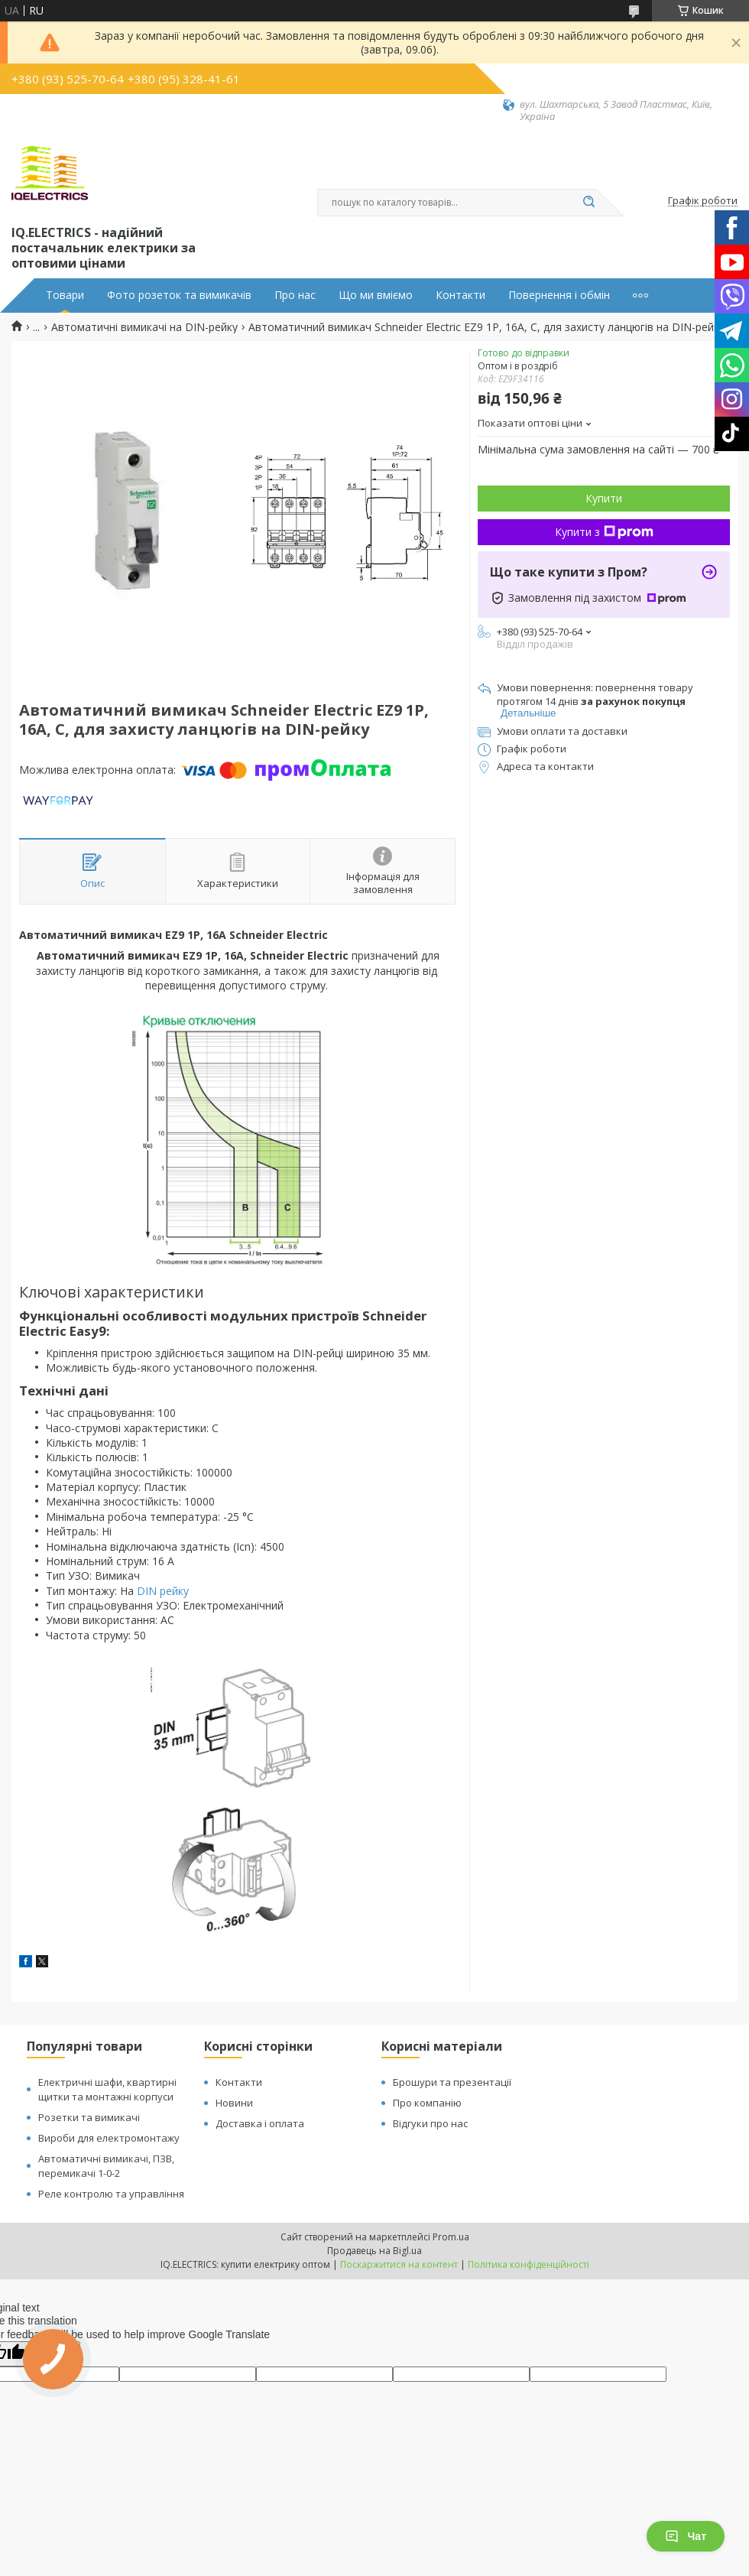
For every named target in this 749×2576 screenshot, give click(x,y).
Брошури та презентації (452, 2082)
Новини (234, 2103)
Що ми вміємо (376, 295)
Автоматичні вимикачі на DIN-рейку (144, 327)
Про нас (295, 295)
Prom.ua (451, 2236)
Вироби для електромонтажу (109, 2138)
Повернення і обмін (559, 295)
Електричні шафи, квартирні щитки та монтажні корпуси (107, 2089)
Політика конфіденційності (528, 2264)
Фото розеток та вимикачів (179, 295)
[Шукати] (588, 202)
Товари (65, 295)
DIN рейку (163, 1591)
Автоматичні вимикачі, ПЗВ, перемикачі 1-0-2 (106, 2166)
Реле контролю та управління (111, 2194)
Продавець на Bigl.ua (374, 2250)
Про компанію (427, 2103)
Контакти (460, 295)
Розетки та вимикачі (89, 2117)
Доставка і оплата (260, 2123)
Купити (603, 498)
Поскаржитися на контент (399, 2264)
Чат (685, 2536)
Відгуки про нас (430, 2123)
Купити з (604, 532)
